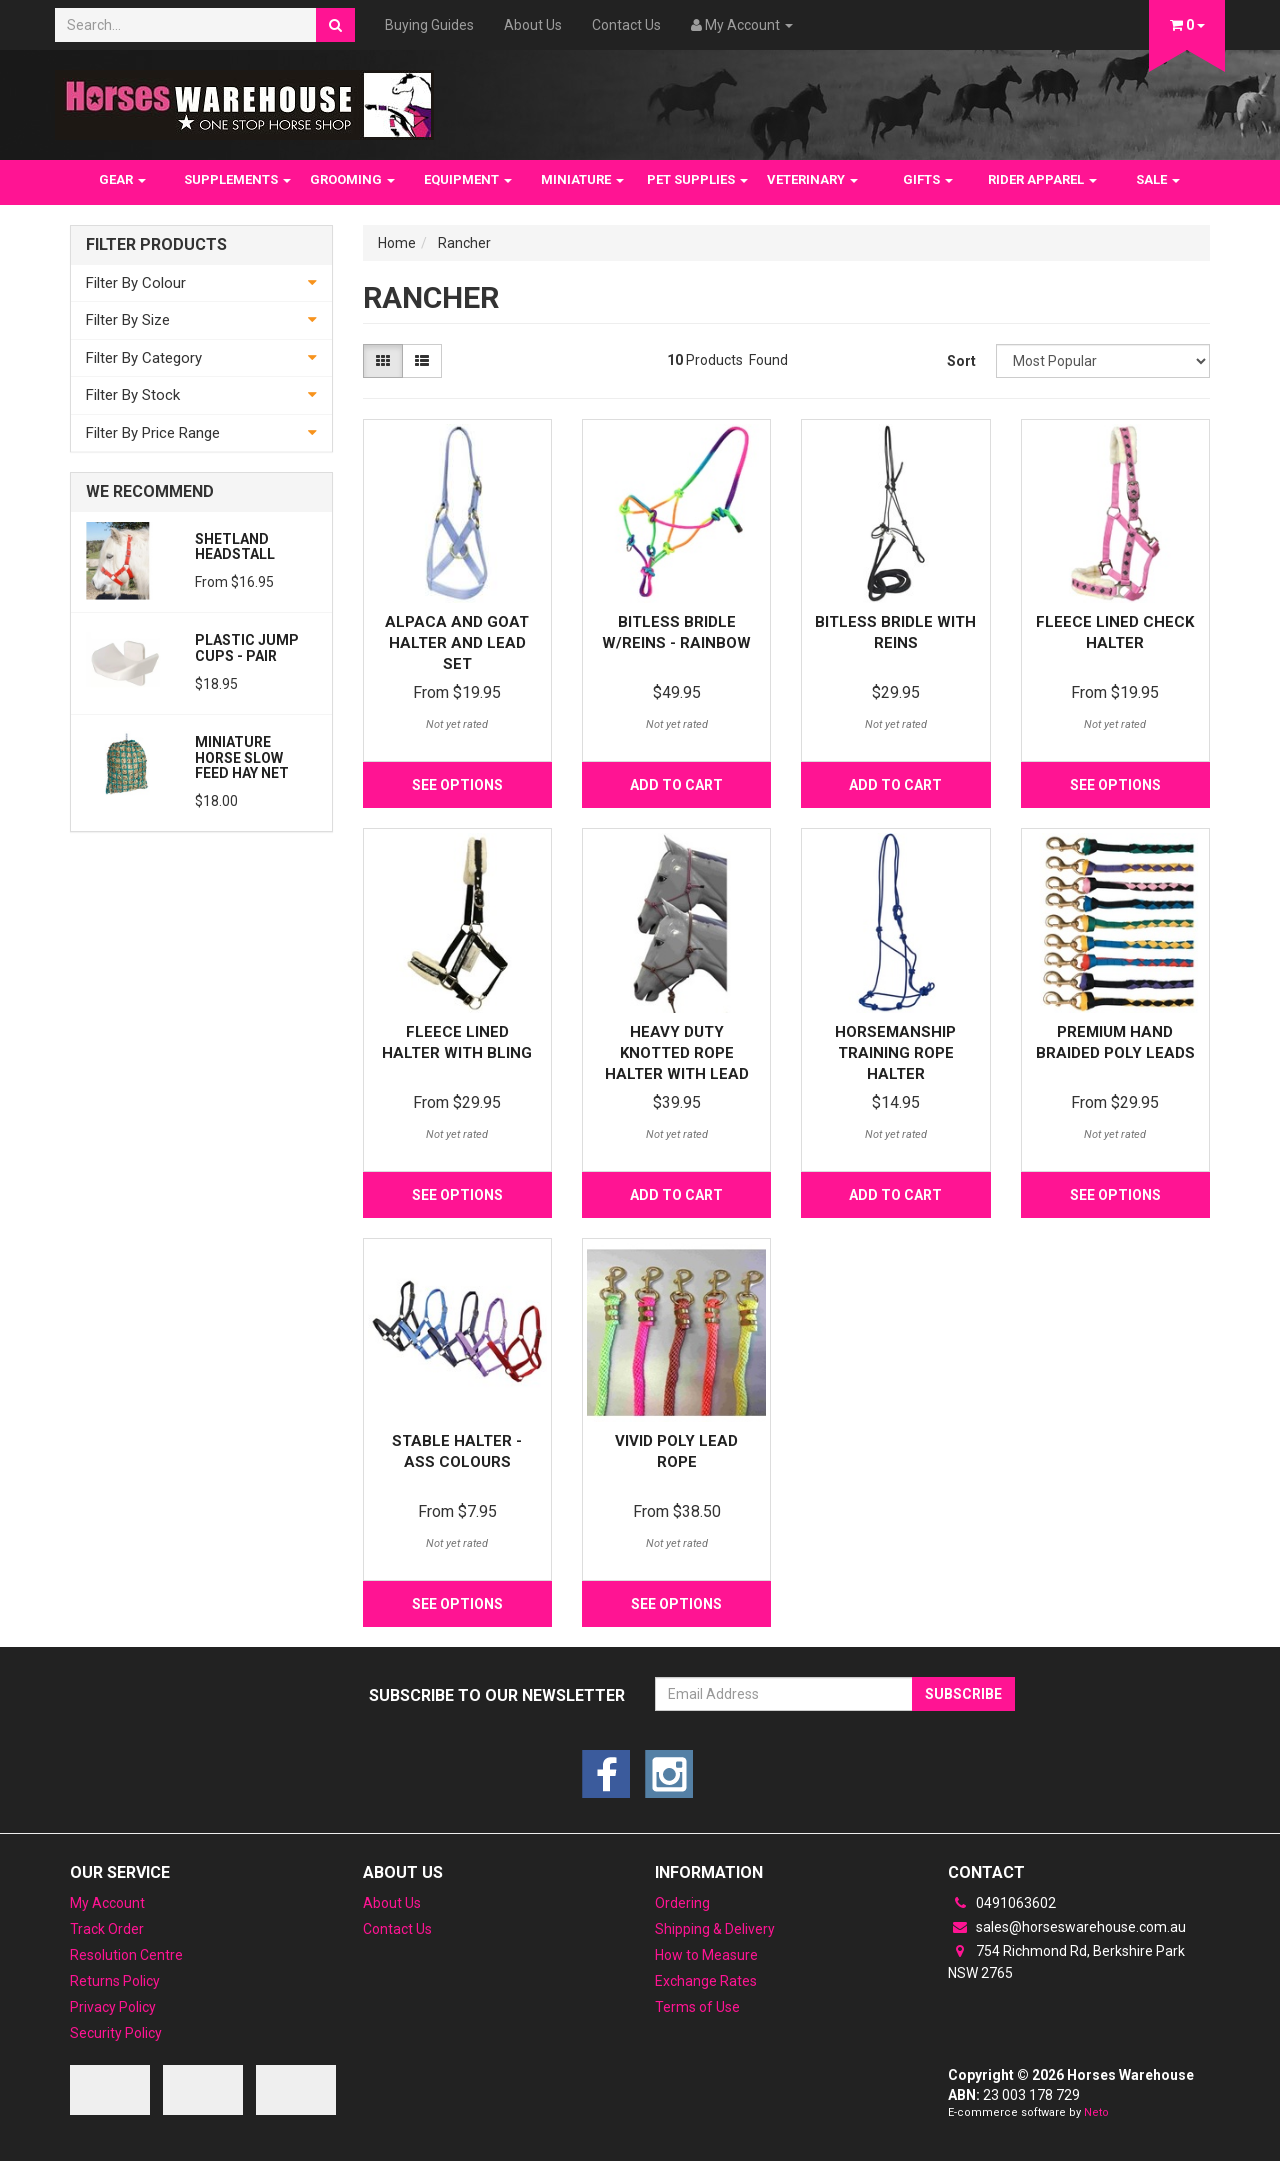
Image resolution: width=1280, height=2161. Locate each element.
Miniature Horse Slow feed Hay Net (242, 757)
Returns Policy (115, 1981)
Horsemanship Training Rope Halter (895, 1053)
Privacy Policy (113, 2007)
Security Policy (116, 2033)
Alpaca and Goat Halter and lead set (457, 643)
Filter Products (156, 245)
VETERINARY (812, 179)
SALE (1158, 179)
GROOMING (352, 179)
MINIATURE (582, 179)
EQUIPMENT (468, 179)
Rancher (464, 243)
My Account (107, 1903)
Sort (961, 361)
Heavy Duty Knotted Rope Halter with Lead (677, 1053)
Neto (1096, 2112)
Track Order (107, 1929)
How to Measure (706, 1955)
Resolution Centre (126, 1955)
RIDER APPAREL (1042, 179)
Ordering (682, 1903)
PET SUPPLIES (697, 179)
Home (397, 243)
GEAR (122, 179)
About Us (533, 25)
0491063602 (1002, 1903)
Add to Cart (676, 785)
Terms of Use (697, 2007)
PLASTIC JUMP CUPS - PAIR (247, 647)
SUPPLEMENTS (237, 179)
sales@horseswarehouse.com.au (1067, 1927)
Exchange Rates (706, 1981)
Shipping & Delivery (715, 1929)
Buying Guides (429, 25)
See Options (457, 785)
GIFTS (928, 179)
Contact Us (626, 25)
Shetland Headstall (235, 546)
